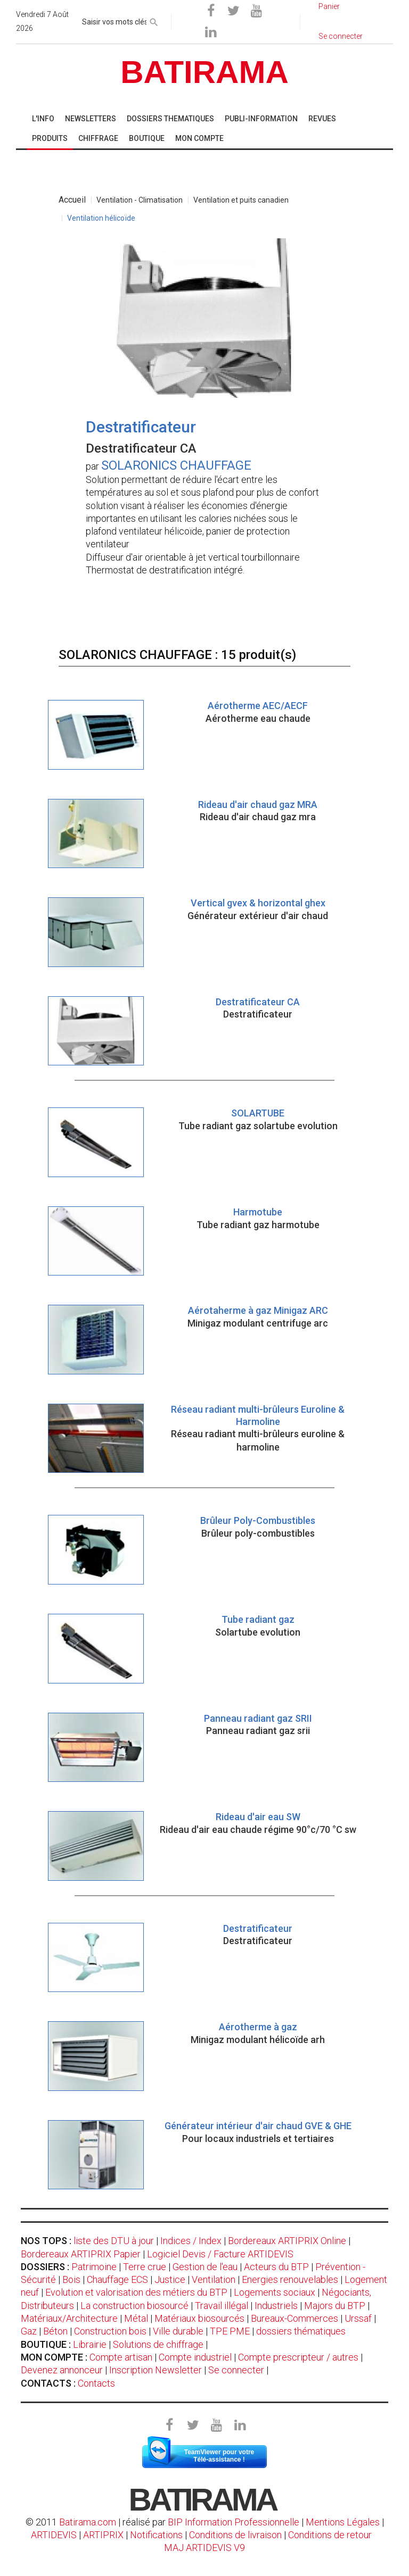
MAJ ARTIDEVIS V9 (204, 2547)
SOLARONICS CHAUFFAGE (176, 465)
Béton (55, 2331)
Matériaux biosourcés (199, 2318)
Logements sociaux (274, 2292)
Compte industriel (195, 2357)
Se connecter (236, 2369)
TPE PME (230, 2331)
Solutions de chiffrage (158, 2344)
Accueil (72, 200)
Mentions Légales (343, 2522)
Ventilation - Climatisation (139, 200)
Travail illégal (221, 2305)
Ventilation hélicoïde (101, 218)
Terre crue (144, 2266)
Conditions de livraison (235, 2534)
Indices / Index (191, 2240)
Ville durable (178, 2331)
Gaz (29, 2331)
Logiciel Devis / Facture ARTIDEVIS (220, 2254)
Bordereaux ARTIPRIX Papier (81, 2254)
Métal (136, 2318)
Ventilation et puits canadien (241, 200)
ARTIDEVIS (54, 2534)
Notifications (157, 2534)
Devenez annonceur (62, 2369)
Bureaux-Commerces (294, 2318)
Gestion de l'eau (205, 2266)
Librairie (90, 2344)
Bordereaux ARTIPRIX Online (287, 2240)
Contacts (96, 2383)
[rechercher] (153, 20)
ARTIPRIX (103, 2534)
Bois (71, 2279)
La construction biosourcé (134, 2305)
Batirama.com (87, 2522)
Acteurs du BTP (276, 2266)
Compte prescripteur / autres (298, 2357)
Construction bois (110, 2331)
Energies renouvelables (290, 2279)
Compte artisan (120, 2357)
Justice (169, 2279)
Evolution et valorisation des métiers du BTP (136, 2292)
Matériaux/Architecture (69, 2318)
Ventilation (213, 2279)
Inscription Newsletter (155, 2369)
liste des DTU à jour (113, 2240)
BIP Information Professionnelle (233, 2522)
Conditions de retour (330, 2534)
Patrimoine (94, 2266)
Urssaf (358, 2318)
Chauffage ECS (117, 2279)
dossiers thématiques (301, 2331)
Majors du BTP (334, 2305)
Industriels (276, 2305)
